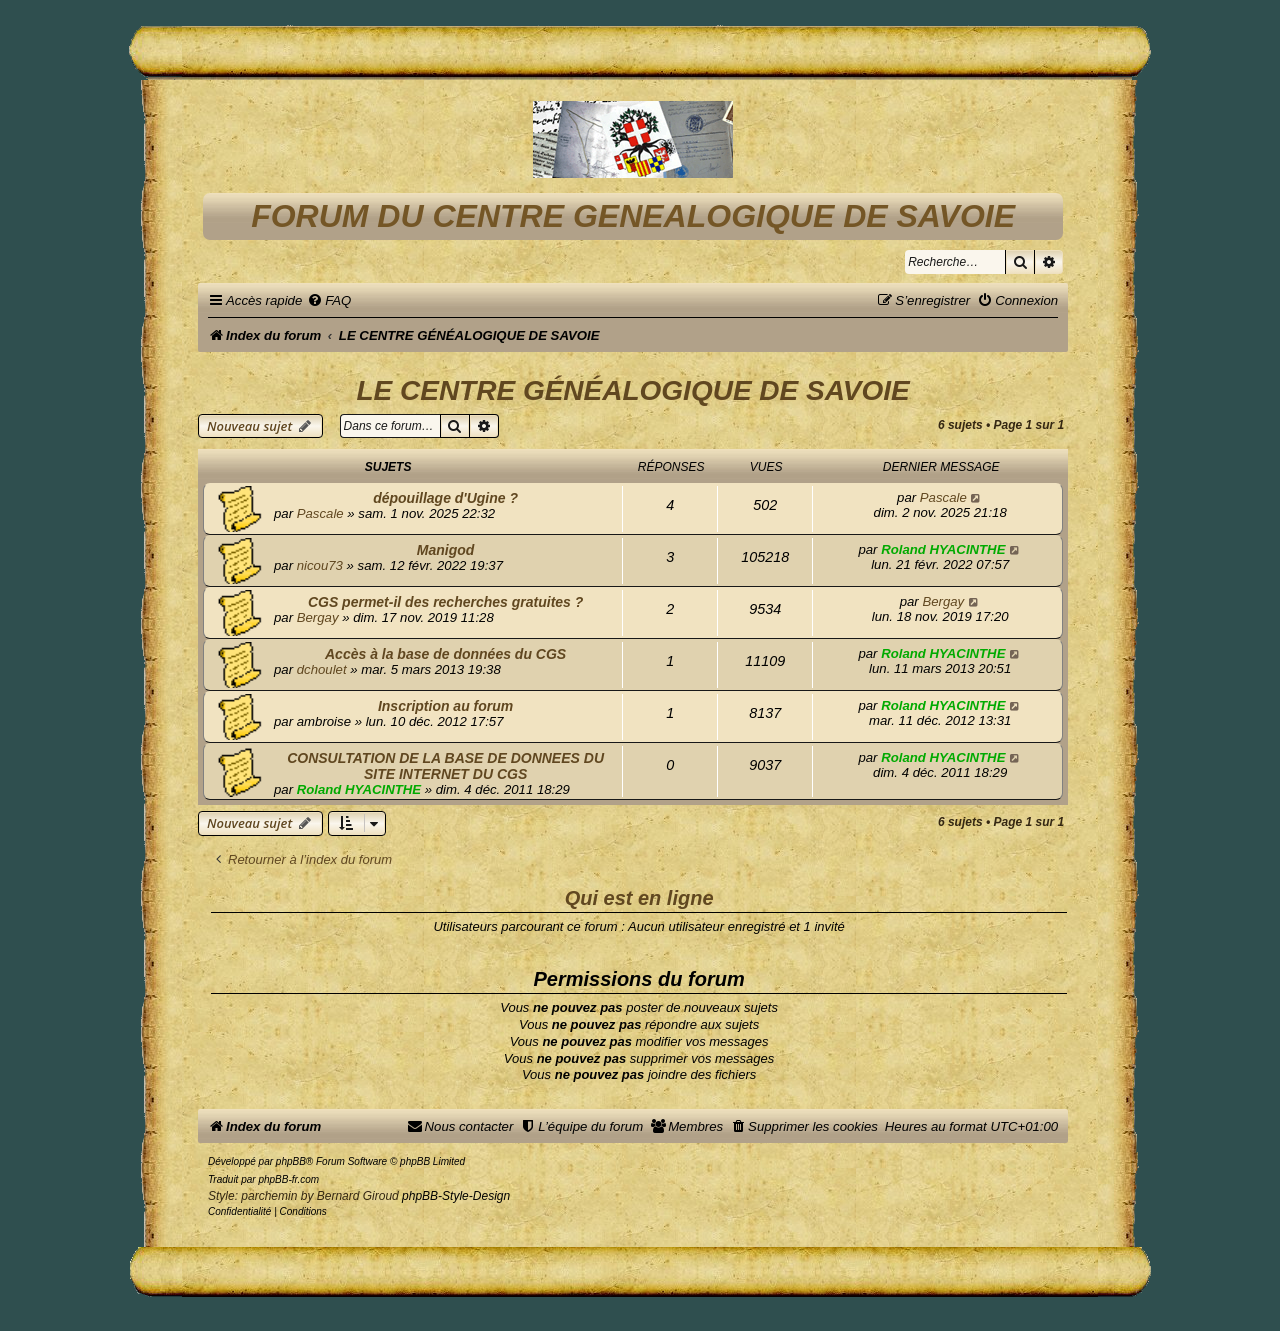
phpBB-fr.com (288, 1179)
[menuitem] (329, 300)
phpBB (291, 1161)
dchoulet (322, 669)
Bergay (318, 617)
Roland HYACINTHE (943, 549)
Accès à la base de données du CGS (445, 654)
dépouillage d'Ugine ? (445, 498)
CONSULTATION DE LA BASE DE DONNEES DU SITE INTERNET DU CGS (445, 766)
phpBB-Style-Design (456, 1196)
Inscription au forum (445, 706)
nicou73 (320, 565)
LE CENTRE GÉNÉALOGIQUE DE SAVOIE (632, 390)
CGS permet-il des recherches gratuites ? (445, 602)
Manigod (446, 550)
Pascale (320, 513)
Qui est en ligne (639, 898)
